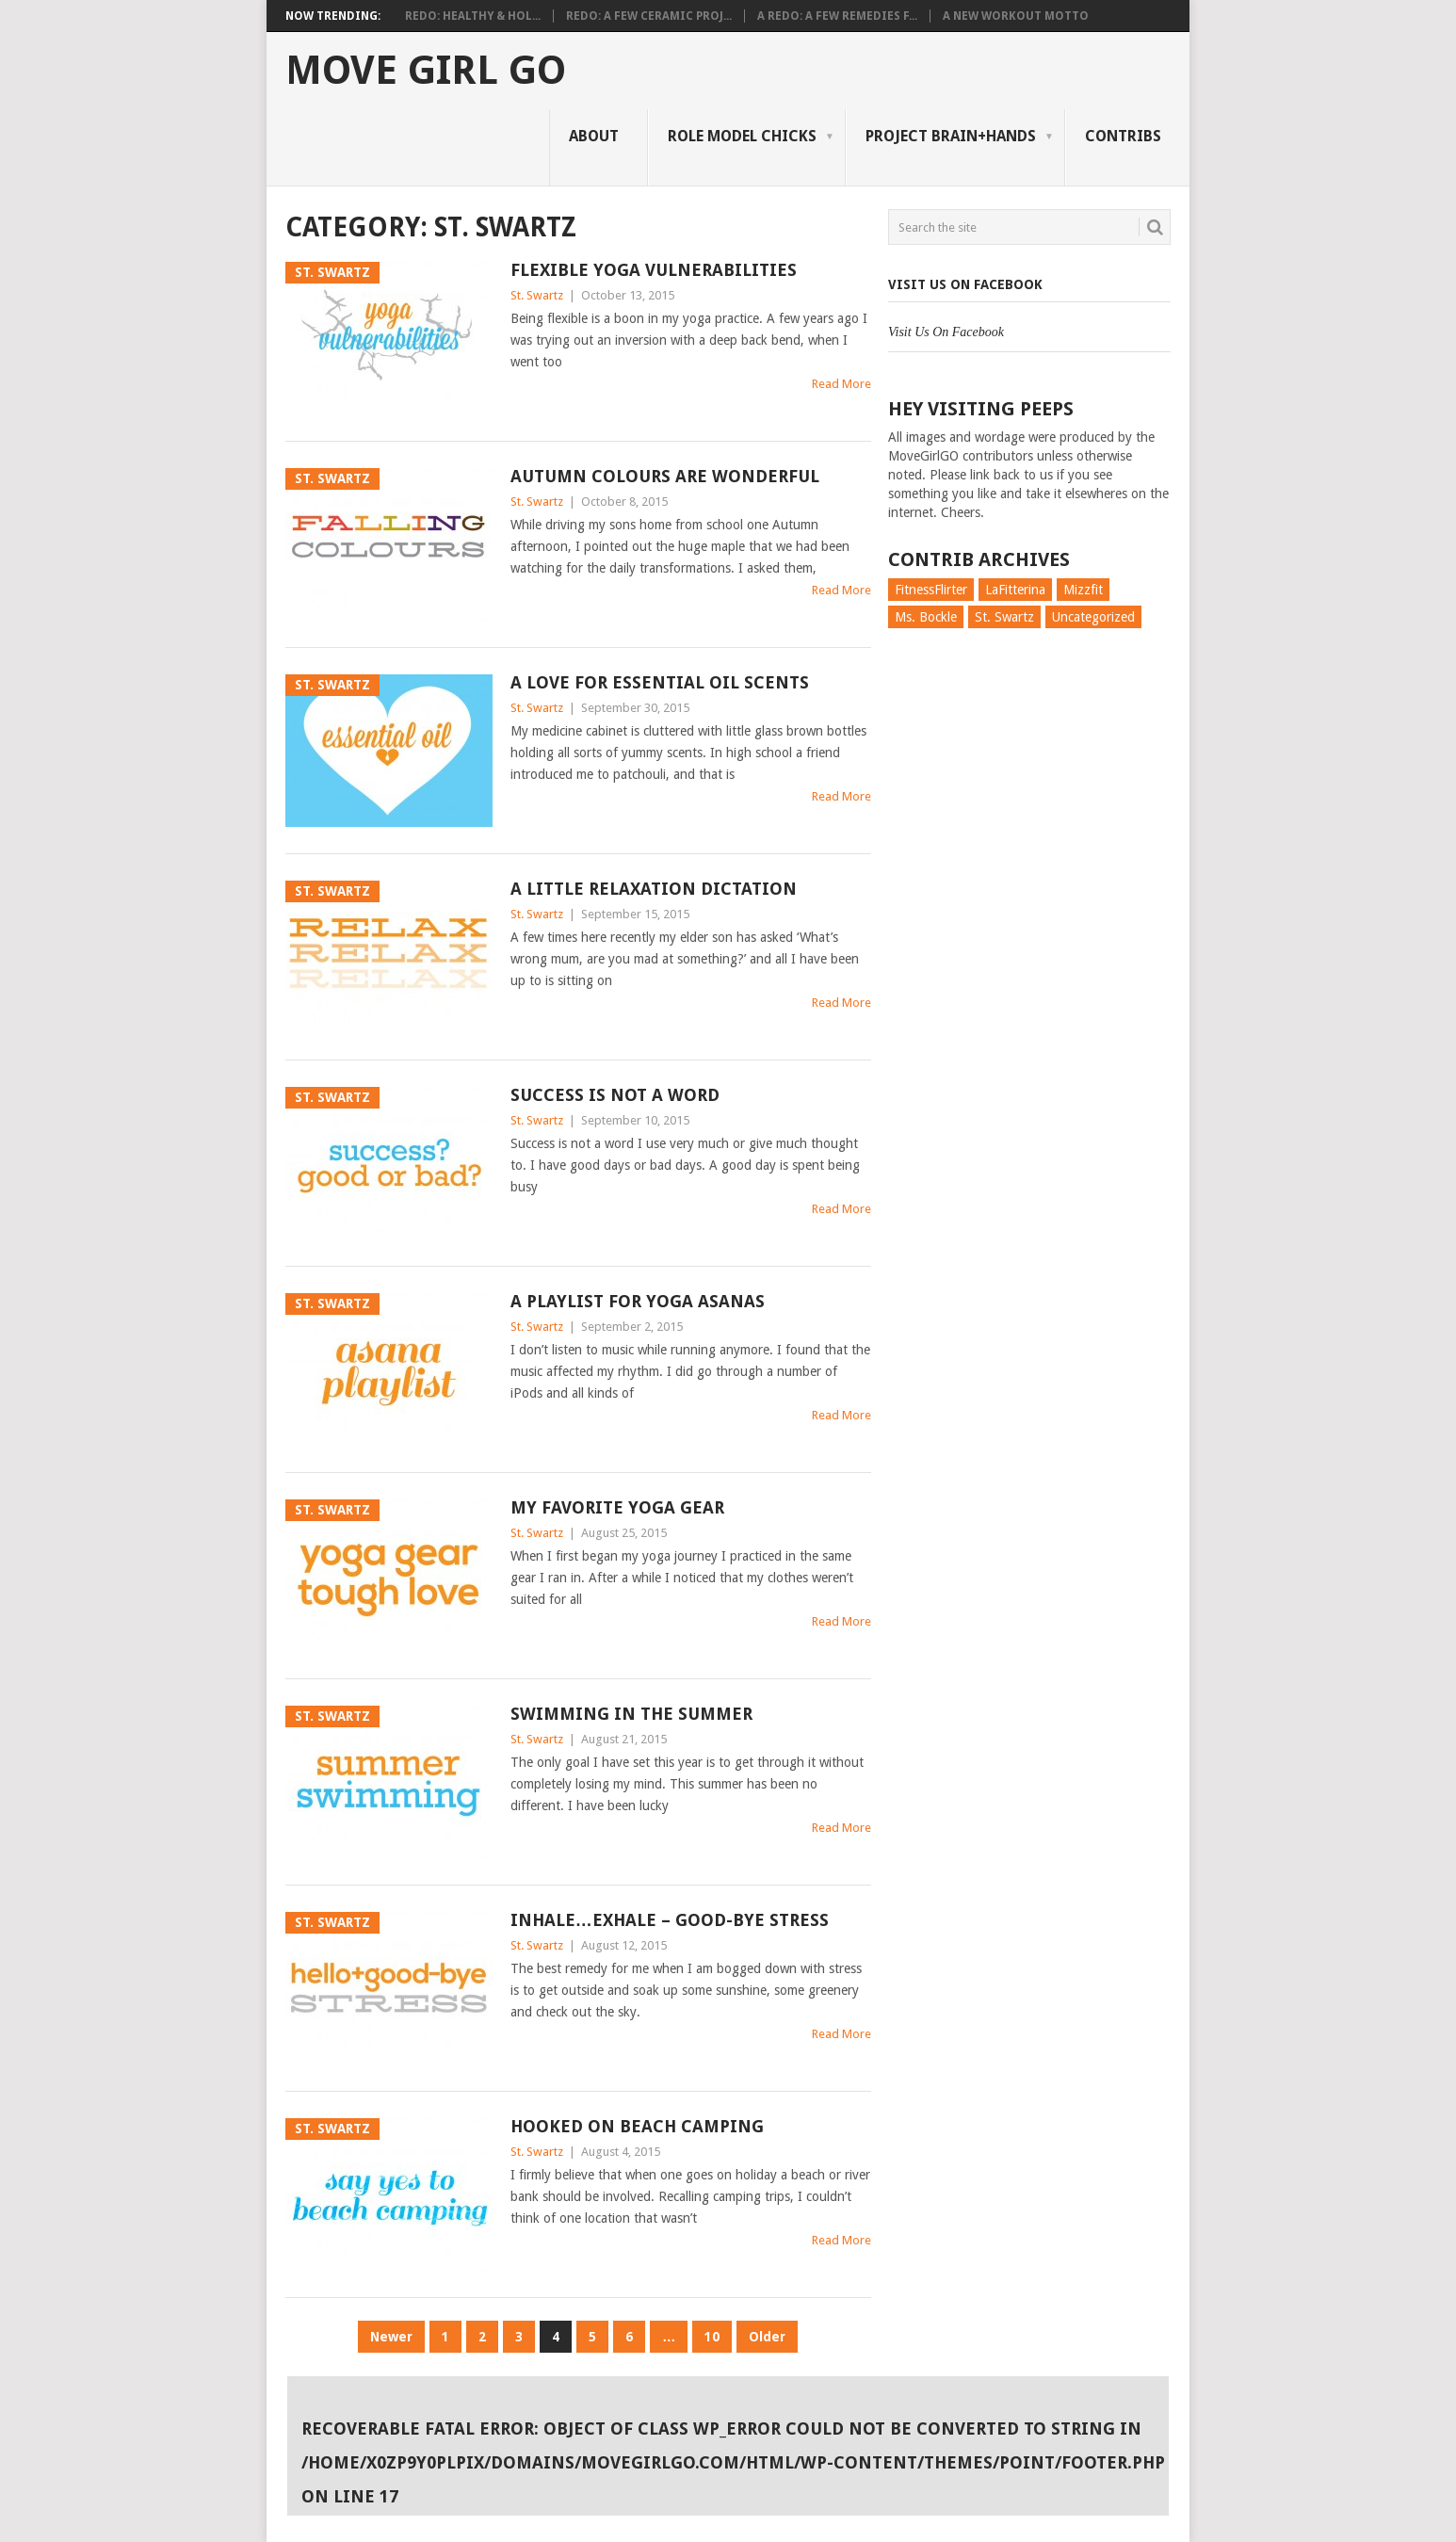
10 (712, 2336)
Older (767, 2336)
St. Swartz (536, 295)
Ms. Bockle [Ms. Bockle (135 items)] (926, 616)
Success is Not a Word (615, 1095)
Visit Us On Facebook (965, 284)
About (594, 136)
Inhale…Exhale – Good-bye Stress (669, 1920)
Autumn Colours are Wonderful (664, 476)
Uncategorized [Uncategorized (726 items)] (1093, 616)
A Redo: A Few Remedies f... (837, 16)
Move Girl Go (425, 70)
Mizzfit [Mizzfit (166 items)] (1083, 589)
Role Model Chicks (742, 136)
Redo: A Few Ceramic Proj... (649, 16)
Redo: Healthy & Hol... (473, 16)
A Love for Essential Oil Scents (659, 682)
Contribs (1123, 136)
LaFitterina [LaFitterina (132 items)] (1015, 589)
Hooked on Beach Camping (637, 2126)
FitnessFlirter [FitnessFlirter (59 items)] (931, 589)
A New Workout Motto (1016, 16)
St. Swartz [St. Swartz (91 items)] (1004, 616)
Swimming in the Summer (631, 1714)
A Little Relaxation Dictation (653, 889)
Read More (841, 384)
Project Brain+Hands (951, 136)
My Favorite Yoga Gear (617, 1507)
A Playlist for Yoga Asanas (637, 1301)
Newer (391, 2336)
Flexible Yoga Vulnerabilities (653, 270)
